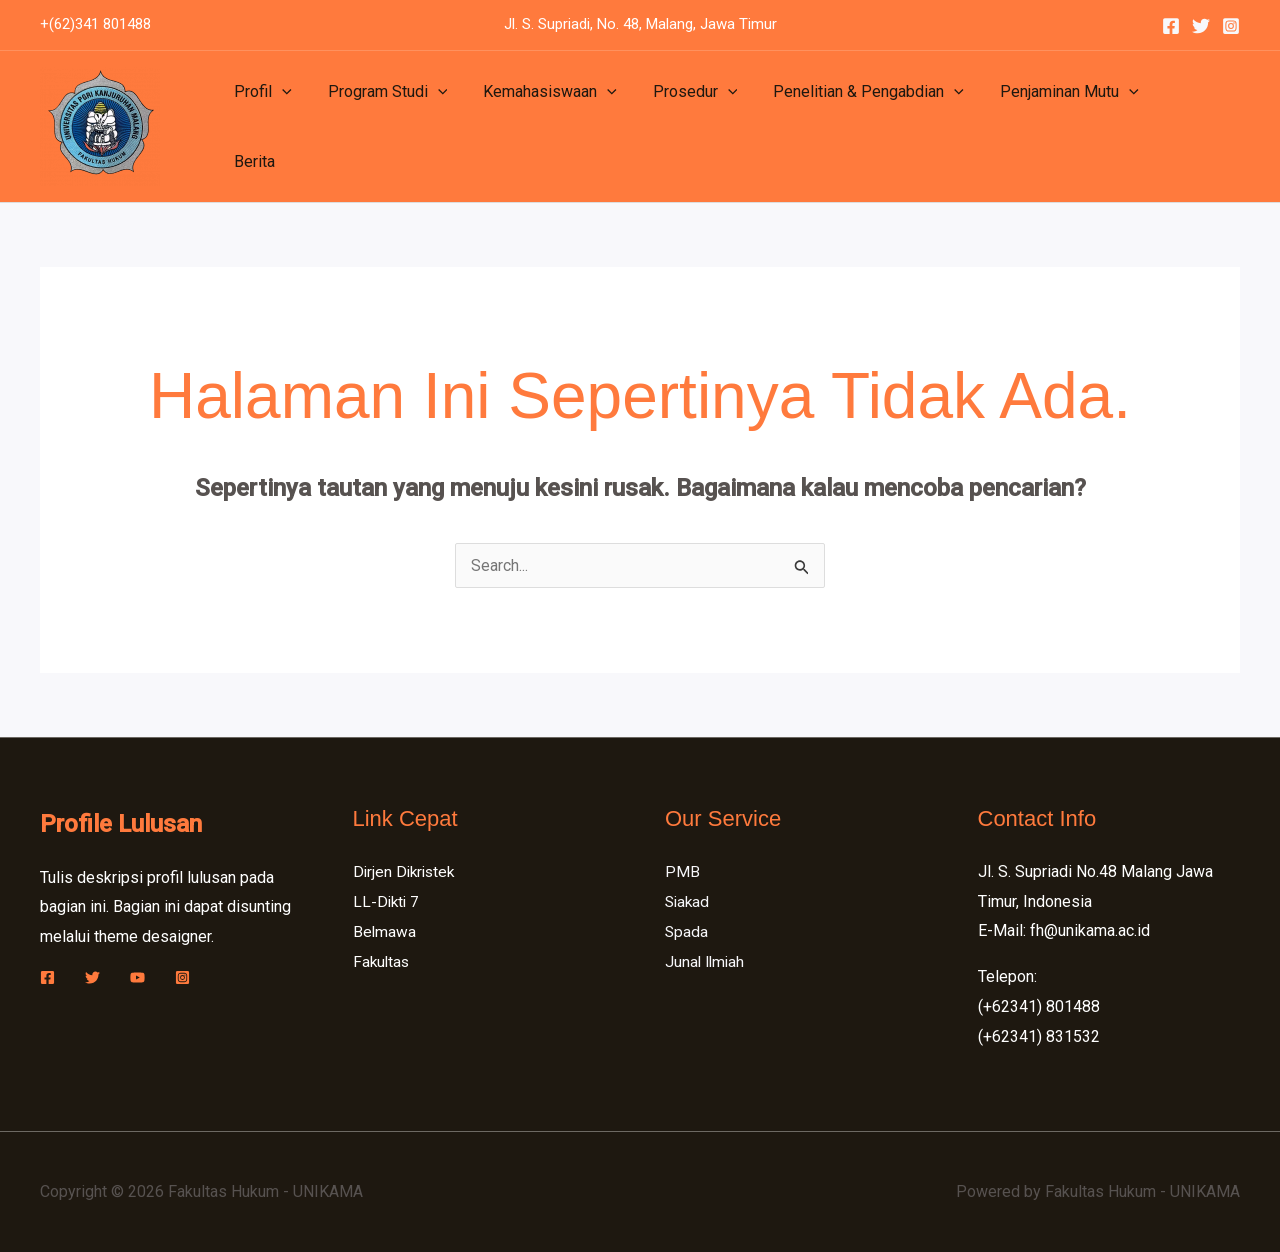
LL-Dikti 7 (387, 901)
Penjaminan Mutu (1047, 127)
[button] (280, 127)
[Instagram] (1231, 26)
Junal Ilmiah (706, 960)
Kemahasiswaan (540, 127)
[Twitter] (1201, 26)
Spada (687, 930)
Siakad (688, 901)
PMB (682, 871)
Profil (261, 127)
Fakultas (382, 960)
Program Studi (382, 127)
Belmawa (385, 930)
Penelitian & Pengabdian (850, 127)
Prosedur (681, 127)
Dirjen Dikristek (406, 871)
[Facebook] (1171, 26)
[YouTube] (137, 977)
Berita (1169, 126)
